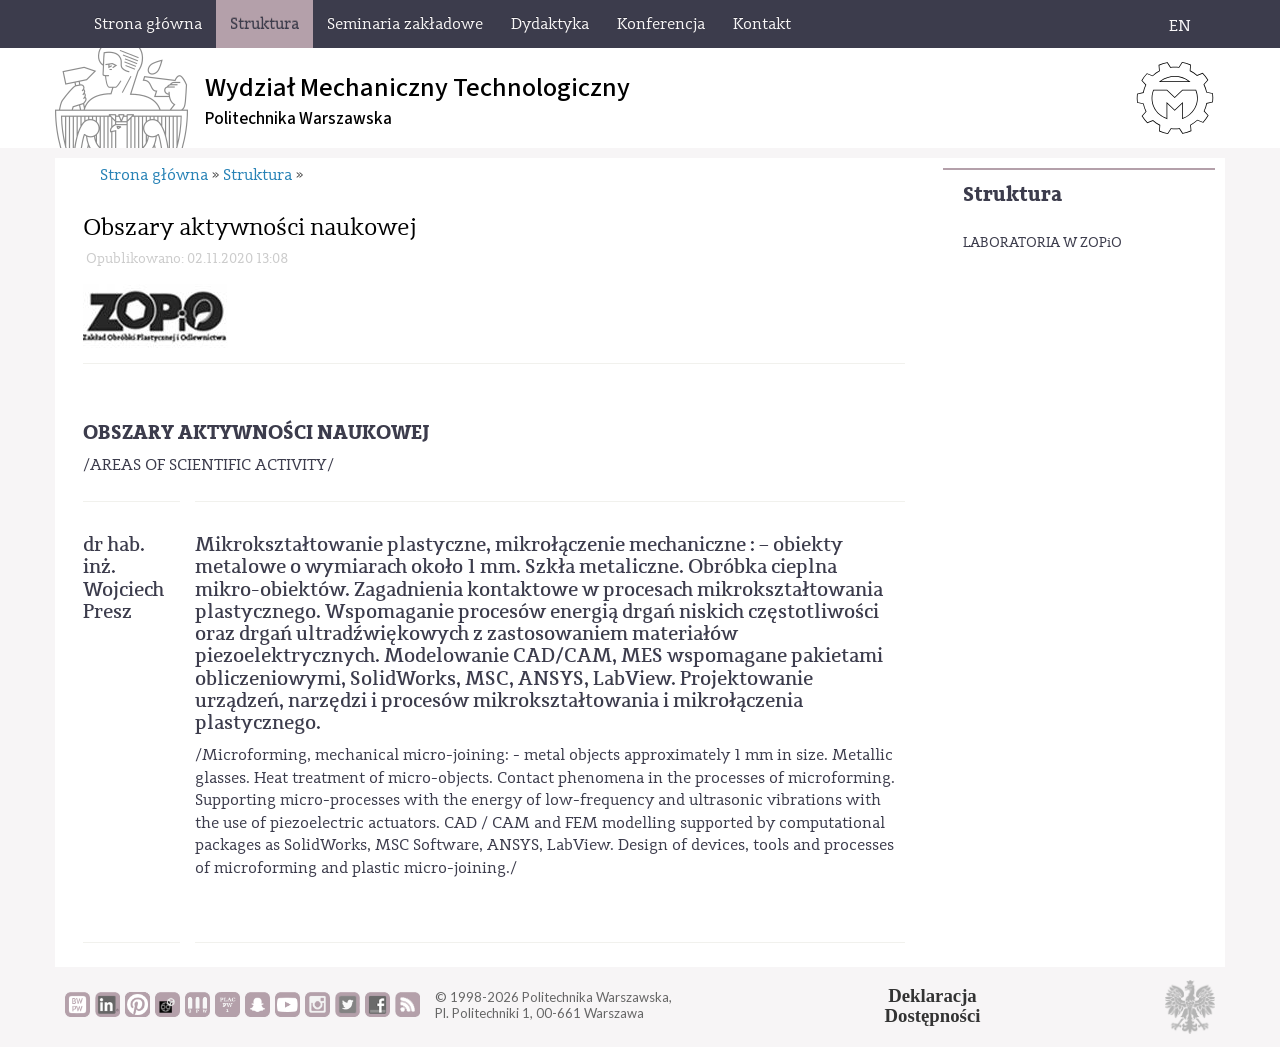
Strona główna (154, 175)
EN (1180, 26)
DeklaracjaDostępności (933, 1006)
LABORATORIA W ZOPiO (1042, 243)
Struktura (1012, 194)
